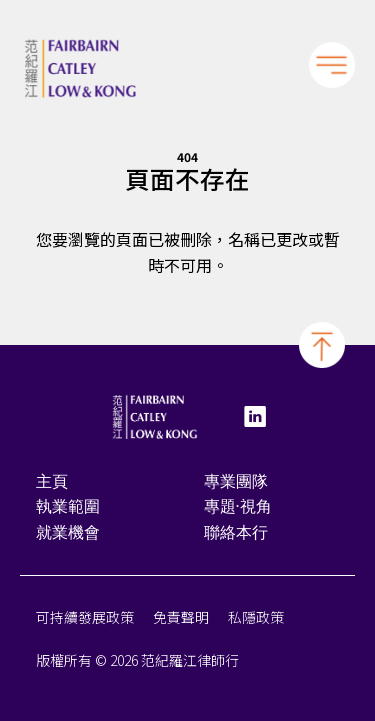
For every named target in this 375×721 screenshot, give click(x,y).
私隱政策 (256, 620)
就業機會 (68, 535)
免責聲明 (181, 620)
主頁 (52, 483)
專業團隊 (236, 483)
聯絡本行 (236, 535)
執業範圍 (68, 509)
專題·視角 (238, 509)
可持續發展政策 (85, 620)
